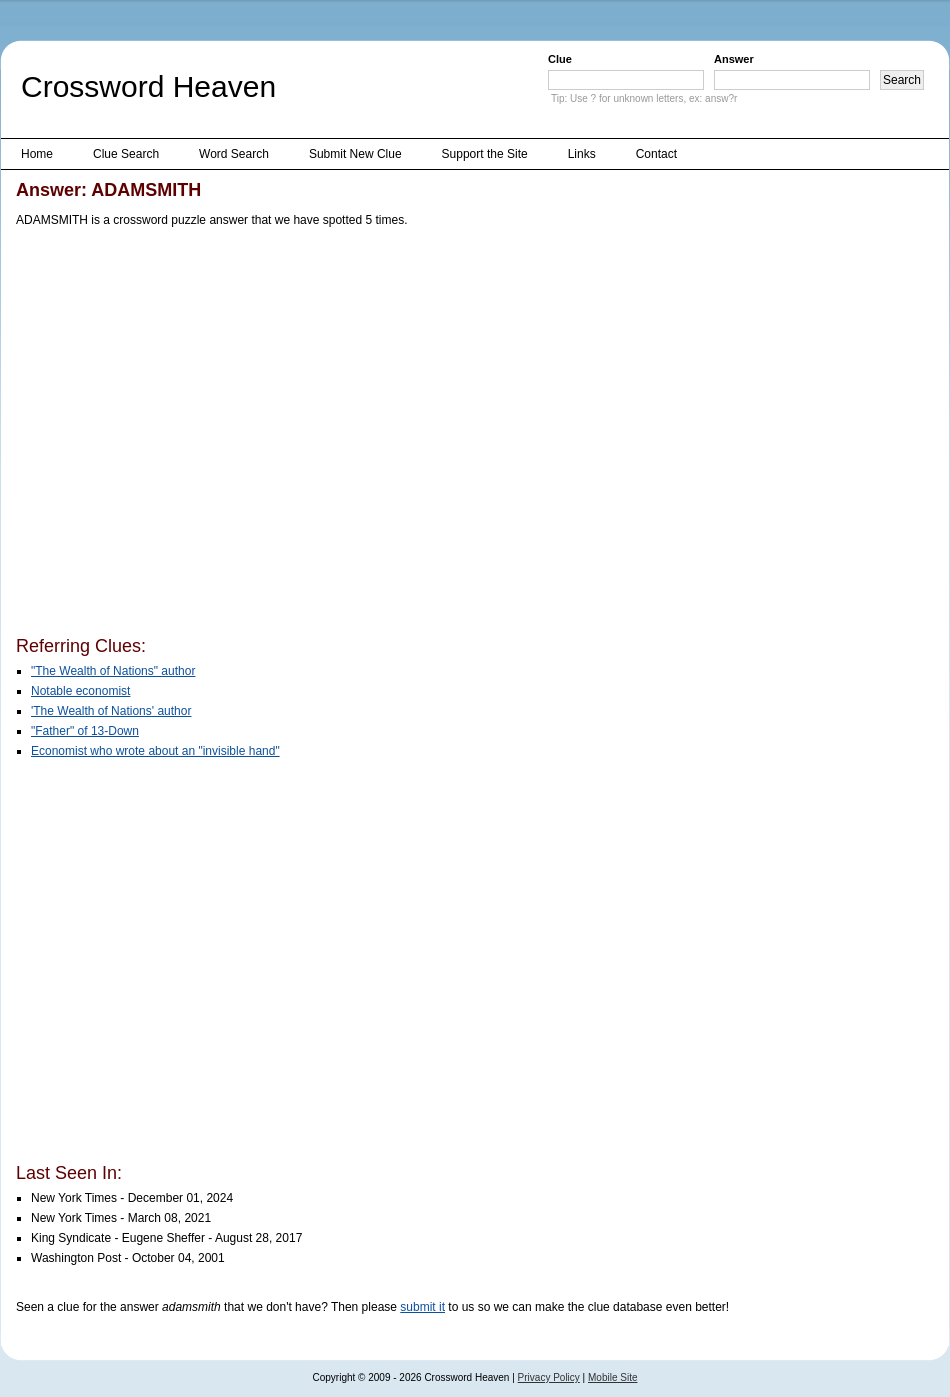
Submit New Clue (355, 154)
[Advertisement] (188, 435)
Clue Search (126, 154)
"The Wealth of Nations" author (113, 671)
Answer (734, 59)
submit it (422, 1307)
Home (37, 154)
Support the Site (485, 154)
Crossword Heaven (148, 86)
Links (582, 154)
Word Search (234, 154)
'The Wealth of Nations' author (111, 711)
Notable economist (80, 691)
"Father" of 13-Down (85, 731)
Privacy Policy (549, 1377)
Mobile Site (612, 1377)
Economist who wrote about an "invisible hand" (155, 751)
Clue (560, 59)
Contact (656, 154)
